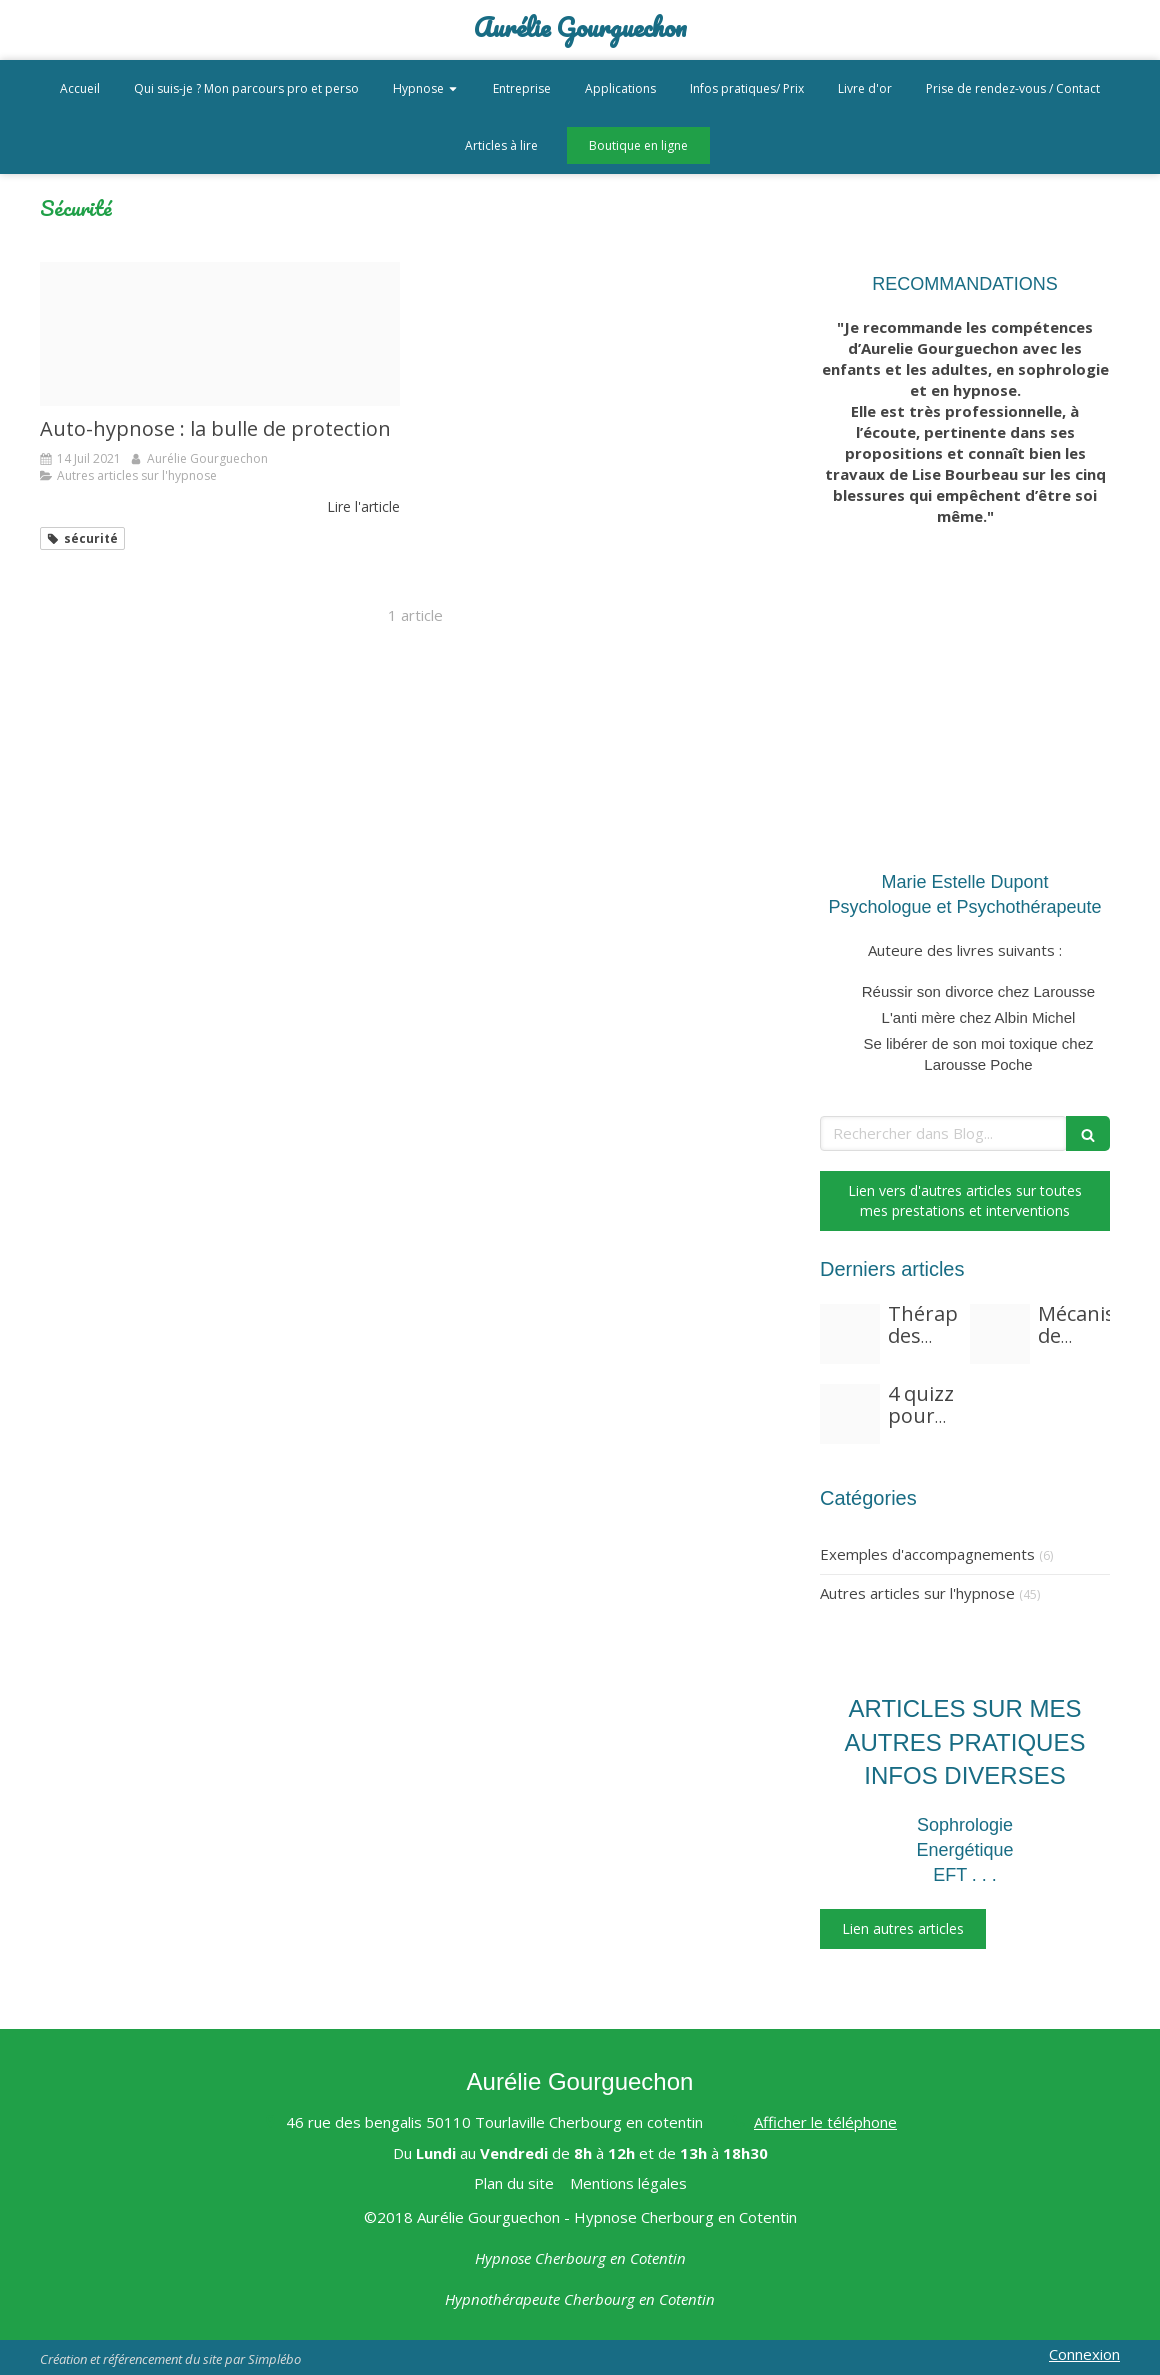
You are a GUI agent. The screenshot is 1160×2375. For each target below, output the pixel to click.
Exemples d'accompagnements (927, 1554)
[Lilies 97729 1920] (1000, 1334)
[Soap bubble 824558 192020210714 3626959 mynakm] (220, 334)
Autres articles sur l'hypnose (917, 1593)
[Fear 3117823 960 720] (850, 1334)
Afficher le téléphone (825, 2122)
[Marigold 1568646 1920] (850, 1414)
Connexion (1084, 2354)
